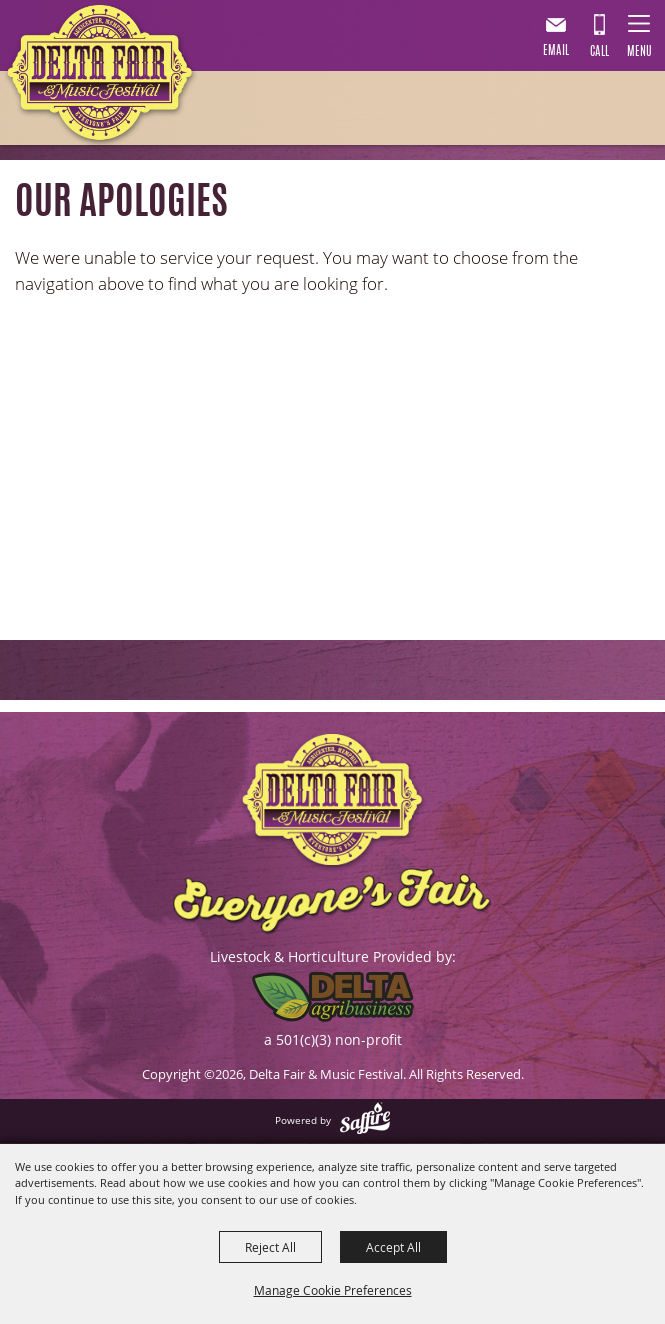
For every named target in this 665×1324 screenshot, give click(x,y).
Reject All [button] (270, 1247)
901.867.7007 (599, 39)
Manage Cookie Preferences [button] (333, 1290)
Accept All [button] (393, 1247)
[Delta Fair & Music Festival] (100, 77)
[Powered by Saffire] (365, 1120)
